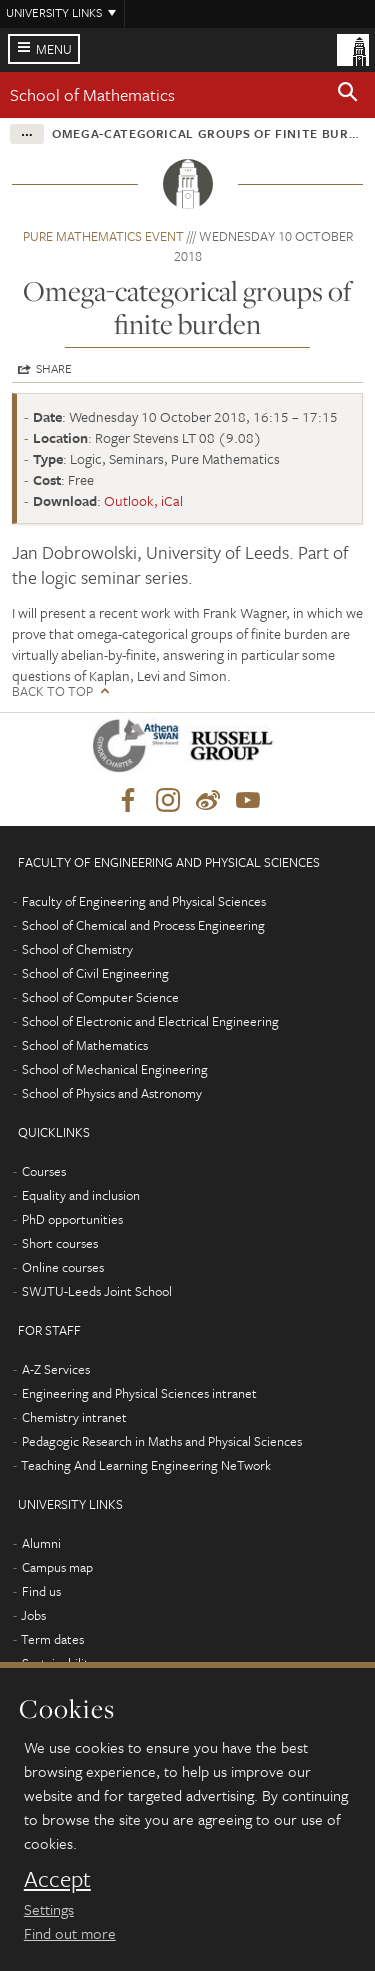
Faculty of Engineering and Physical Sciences (144, 901)
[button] (348, 95)
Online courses (63, 1267)
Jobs (33, 1615)
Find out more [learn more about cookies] (70, 1933)
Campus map (57, 1567)
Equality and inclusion (81, 1195)
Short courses (60, 1243)
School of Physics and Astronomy (112, 1093)
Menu (54, 49)
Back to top (52, 691)
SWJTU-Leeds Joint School (97, 1291)
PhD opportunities (72, 1219)
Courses (44, 1171)
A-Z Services (56, 1369)
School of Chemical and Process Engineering (143, 925)
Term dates (52, 1639)
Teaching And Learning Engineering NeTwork (146, 1465)
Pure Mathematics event (103, 236)
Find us (41, 1591)
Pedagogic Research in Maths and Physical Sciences (162, 1441)
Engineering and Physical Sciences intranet (139, 1393)
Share (54, 368)
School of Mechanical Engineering (115, 1069)
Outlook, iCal (143, 500)
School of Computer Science (100, 997)
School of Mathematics (92, 94)
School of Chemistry (77, 949)
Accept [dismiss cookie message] (57, 1879)
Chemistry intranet (74, 1417)
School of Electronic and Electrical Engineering (150, 1021)
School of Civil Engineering (95, 973)
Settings (49, 1909)
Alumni (41, 1543)
